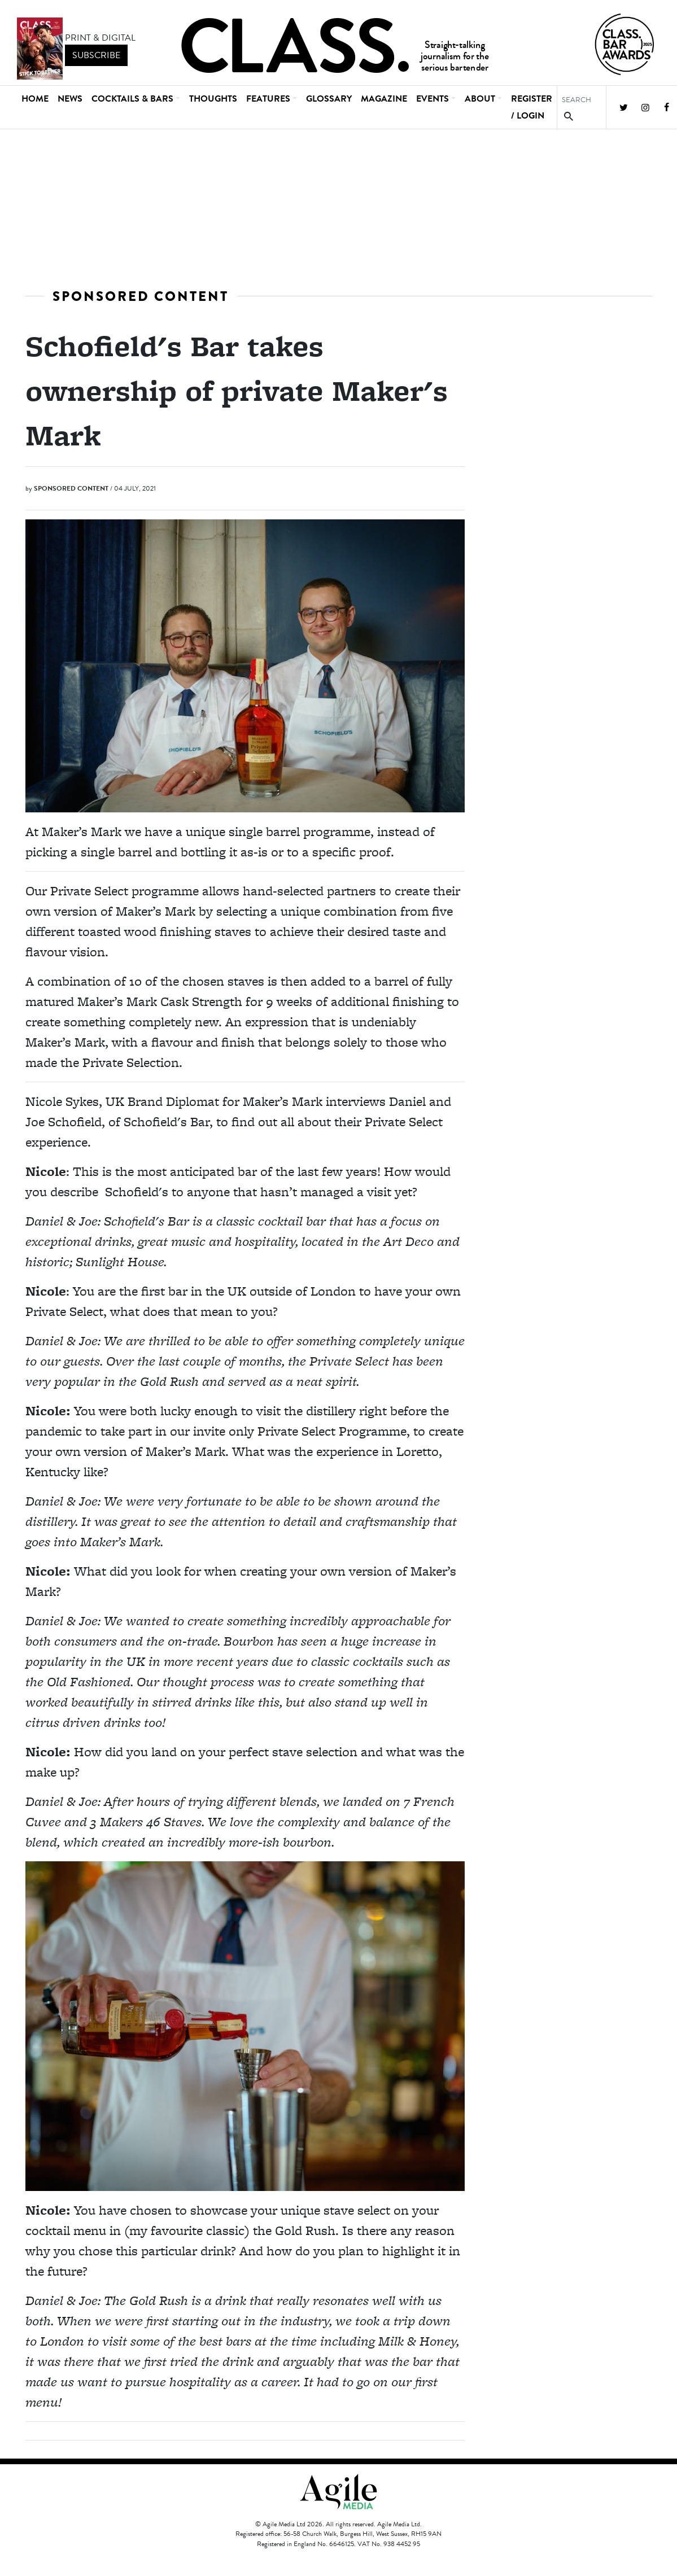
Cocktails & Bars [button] (132, 99)
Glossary (329, 99)
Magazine (384, 99)
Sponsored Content (141, 296)
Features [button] (268, 99)
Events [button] (432, 99)
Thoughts (213, 99)
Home (35, 99)
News (70, 99)
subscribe (96, 55)
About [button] (480, 99)
